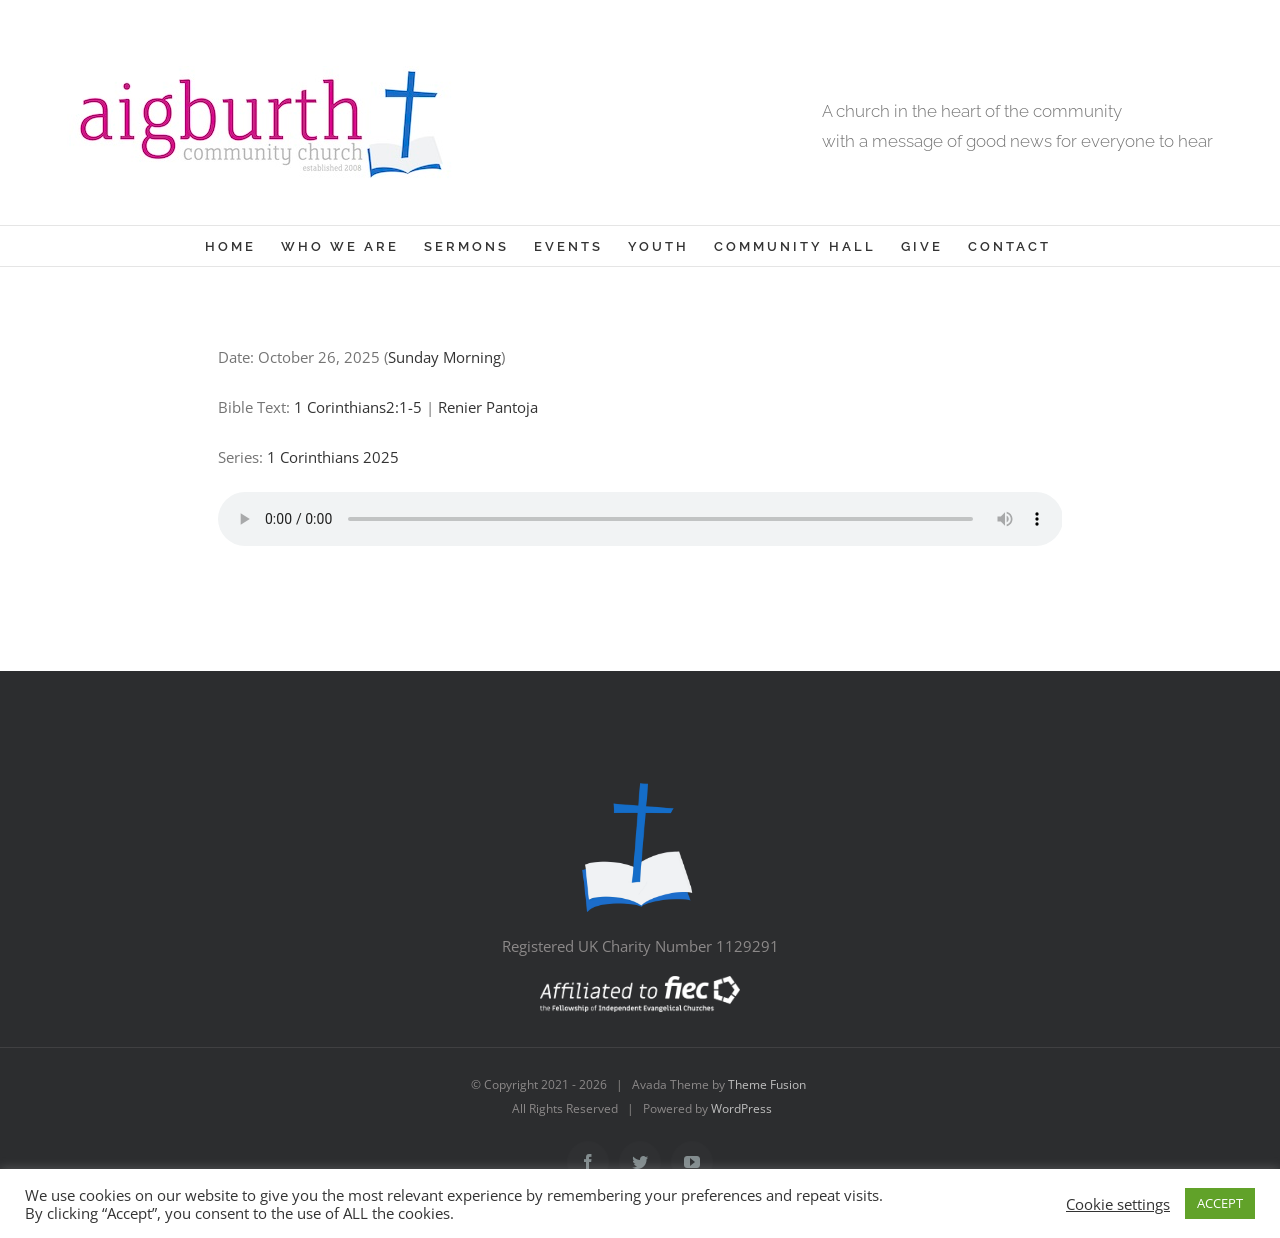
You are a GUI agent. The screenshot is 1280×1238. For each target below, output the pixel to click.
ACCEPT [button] (1220, 1203)
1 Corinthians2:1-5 (358, 407)
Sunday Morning (444, 357)
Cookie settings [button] (1118, 1204)
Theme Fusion (767, 1084)
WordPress (741, 1108)
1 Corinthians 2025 (333, 457)
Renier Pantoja (488, 407)
